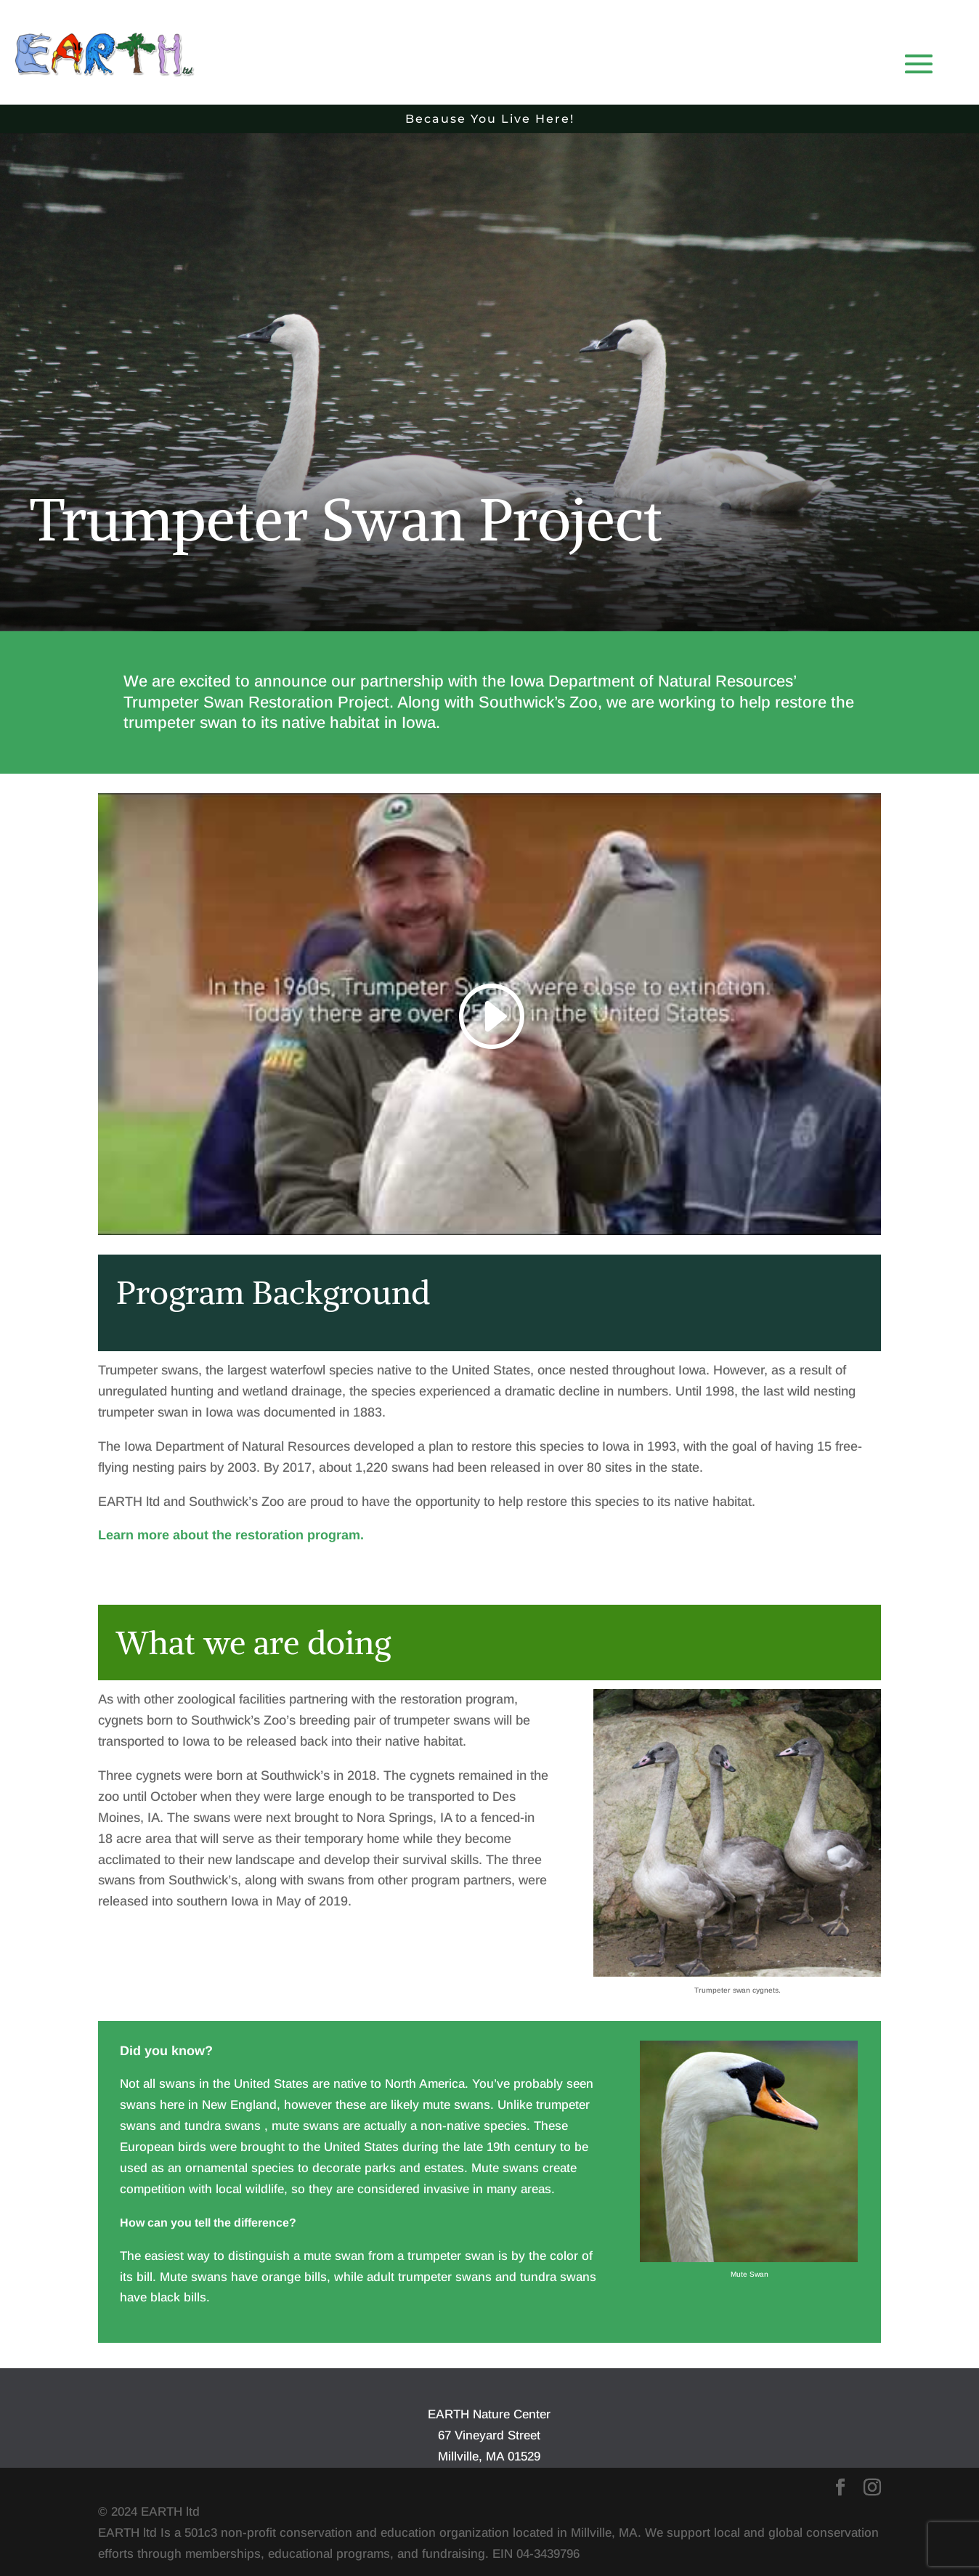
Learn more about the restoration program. (231, 1535)
